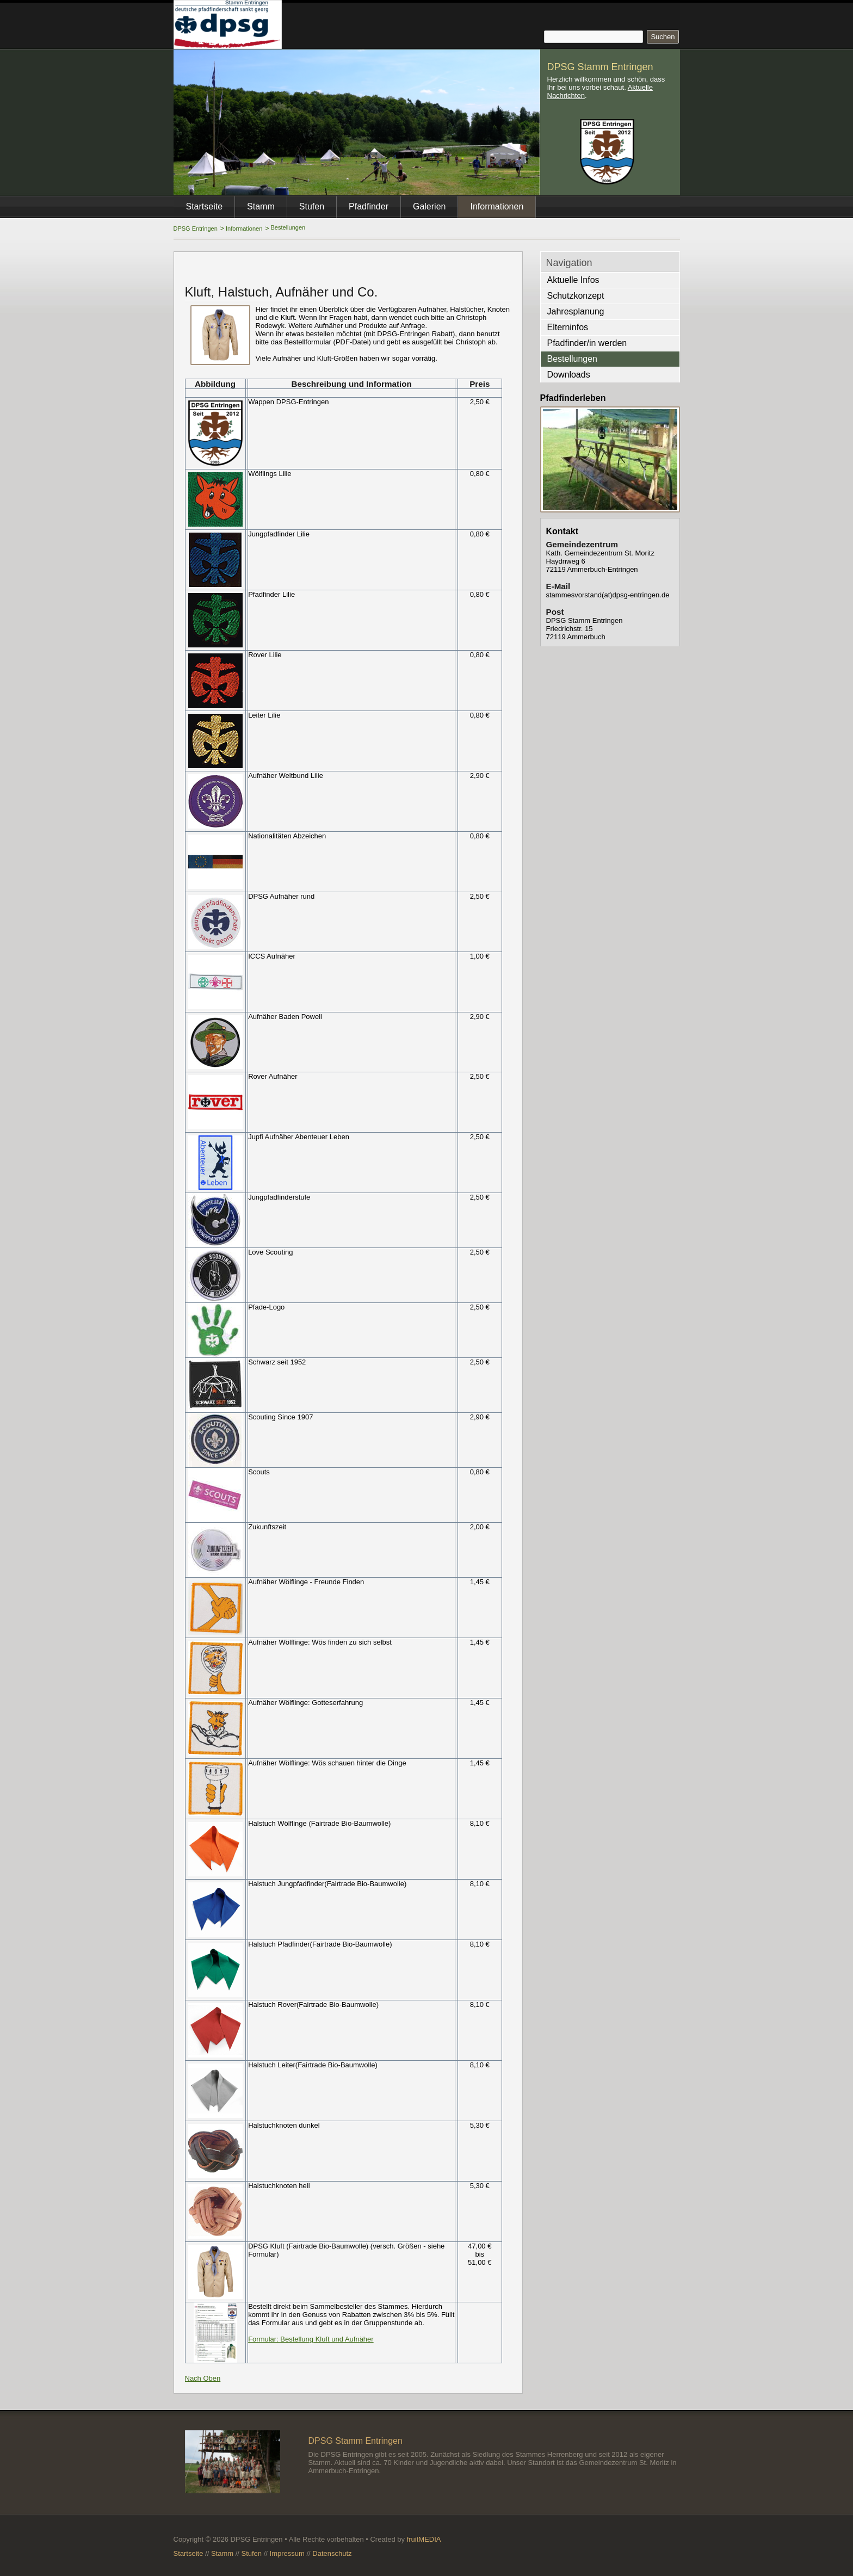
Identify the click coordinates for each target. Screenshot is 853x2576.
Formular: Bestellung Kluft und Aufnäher (311, 2339)
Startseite (204, 206)
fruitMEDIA (424, 2539)
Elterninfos (568, 327)
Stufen (311, 206)
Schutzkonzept (575, 295)
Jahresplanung (575, 311)
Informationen (244, 228)
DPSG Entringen (196, 228)
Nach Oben (203, 2378)
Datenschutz (331, 2553)
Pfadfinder (368, 206)
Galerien (429, 206)
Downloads (568, 374)
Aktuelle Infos (573, 280)
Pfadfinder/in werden (587, 343)
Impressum (287, 2553)
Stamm (261, 206)
